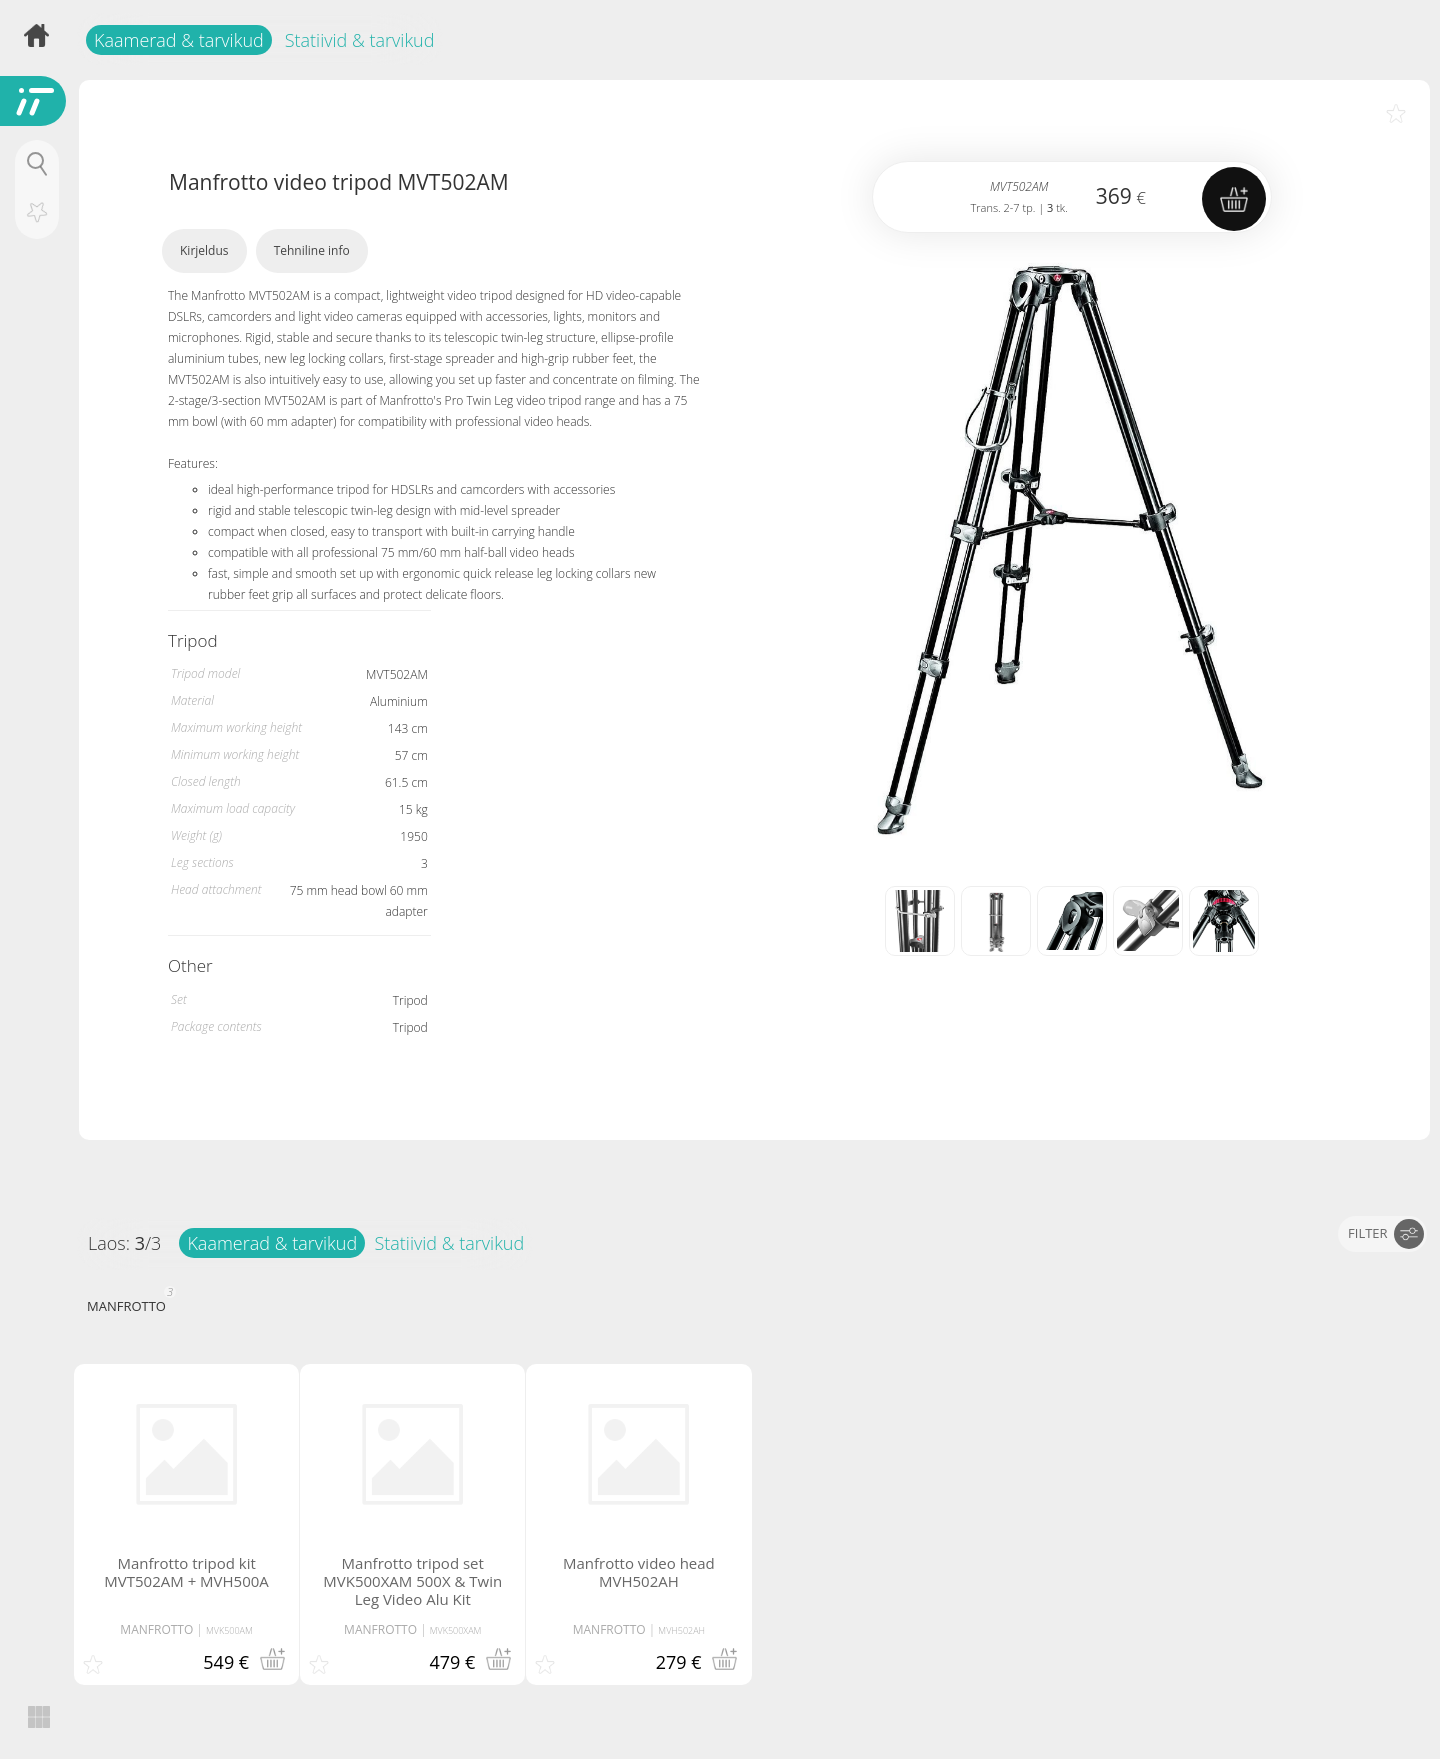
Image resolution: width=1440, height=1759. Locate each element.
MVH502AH (681, 1630)
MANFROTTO (129, 1304)
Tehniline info (312, 250)
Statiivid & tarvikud (360, 40)
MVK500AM (229, 1630)
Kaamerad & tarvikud (179, 40)
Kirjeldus (204, 250)
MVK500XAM (456, 1630)
